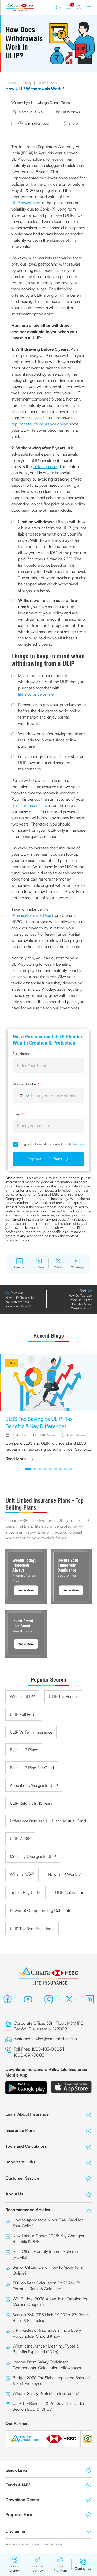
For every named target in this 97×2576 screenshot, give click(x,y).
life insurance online (36, 694)
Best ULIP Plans (24, 1749)
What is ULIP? (22, 1696)
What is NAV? (22, 1874)
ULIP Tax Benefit (63, 1696)
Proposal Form (48, 2514)
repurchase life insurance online (39, 424)
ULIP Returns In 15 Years (31, 1803)
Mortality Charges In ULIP (33, 1856)
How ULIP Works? (64, 1874)
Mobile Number (26, 1084)
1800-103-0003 (47, 2049)
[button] (28, 1469)
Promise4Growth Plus (31, 915)
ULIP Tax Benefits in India (32, 1928)
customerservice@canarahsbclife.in (45, 2038)
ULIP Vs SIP (20, 1838)
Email (18, 1114)
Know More (26, 1590)
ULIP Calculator (69, 1892)
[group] (48, 1408)
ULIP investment (25, 202)
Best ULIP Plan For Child (32, 1767)
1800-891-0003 (29, 2055)
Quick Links (48, 2470)
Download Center (48, 2500)
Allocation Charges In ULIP (34, 1785)
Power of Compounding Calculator (41, 1910)
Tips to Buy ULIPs (25, 1892)
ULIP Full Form (23, 1714)
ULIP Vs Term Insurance (31, 1732)
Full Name (22, 1053)
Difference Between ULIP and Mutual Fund (48, 1820)
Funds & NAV (48, 2485)
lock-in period (45, 466)
